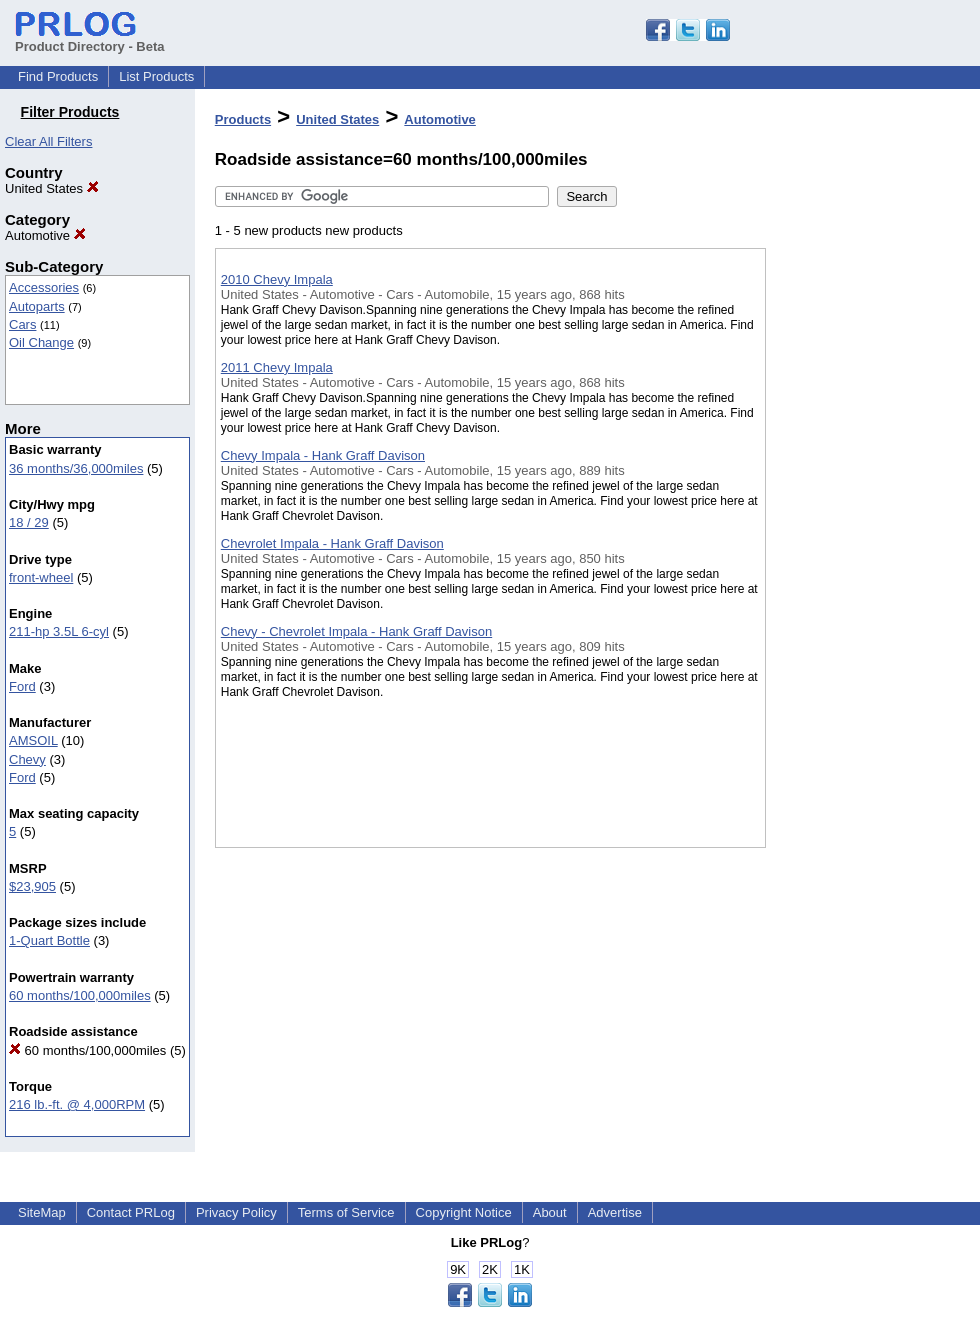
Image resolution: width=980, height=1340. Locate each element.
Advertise (615, 1212)
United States (52, 188)
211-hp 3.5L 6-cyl (59, 631)
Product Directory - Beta (90, 39)
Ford (22, 686)
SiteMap (42, 1212)
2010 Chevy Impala (277, 279)
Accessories (44, 287)
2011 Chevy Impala (277, 367)
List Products (156, 76)
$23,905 (32, 886)
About (550, 1212)
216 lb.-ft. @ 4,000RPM (77, 1104)
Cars (22, 324)
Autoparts (37, 306)
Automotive (45, 235)
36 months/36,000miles (76, 468)
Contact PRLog (131, 1212)
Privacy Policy (236, 1212)
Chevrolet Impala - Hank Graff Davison (332, 543)
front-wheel (41, 577)
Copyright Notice (464, 1212)
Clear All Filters (48, 141)
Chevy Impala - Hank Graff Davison (323, 455)
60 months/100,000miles (80, 995)
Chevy (27, 759)
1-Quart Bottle (49, 940)
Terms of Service (346, 1212)
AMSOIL (33, 740)
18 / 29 (29, 522)
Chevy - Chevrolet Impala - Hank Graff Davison (356, 631)
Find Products (58, 76)
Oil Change (41, 342)
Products (243, 119)
